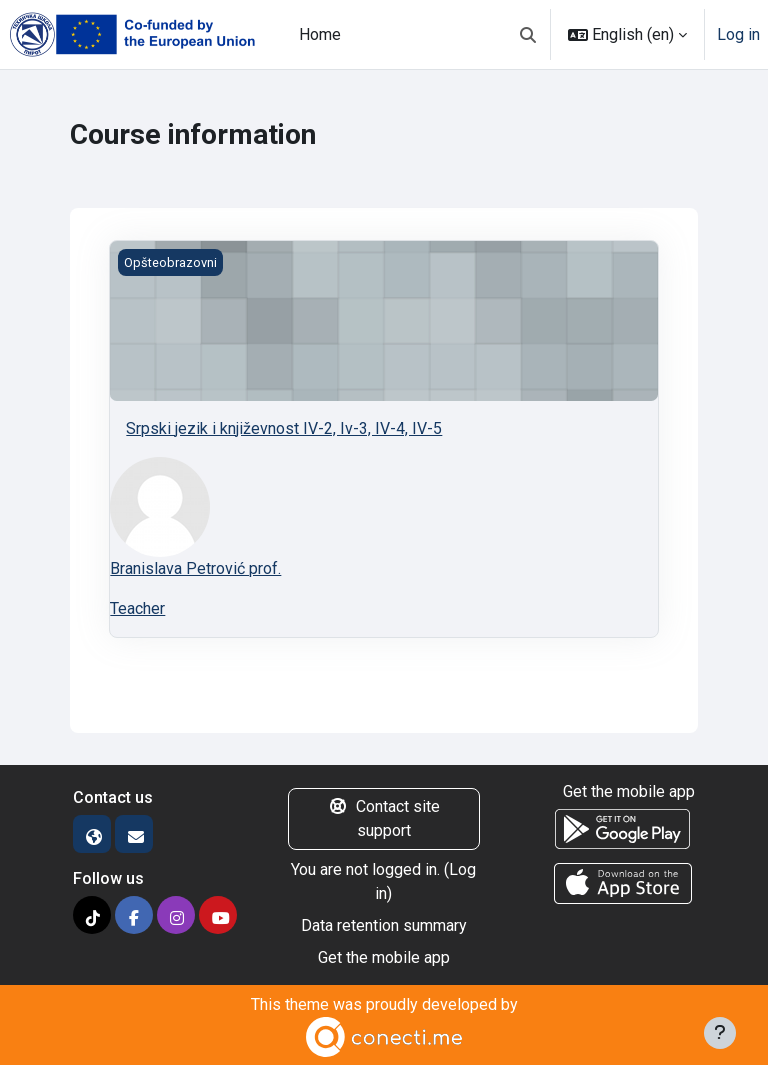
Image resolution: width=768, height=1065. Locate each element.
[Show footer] (720, 1033)
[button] (528, 34)
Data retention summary (384, 925)
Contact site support (384, 818)
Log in (738, 34)
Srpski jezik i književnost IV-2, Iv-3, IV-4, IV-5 (284, 428)
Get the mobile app (384, 957)
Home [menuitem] (320, 34)
